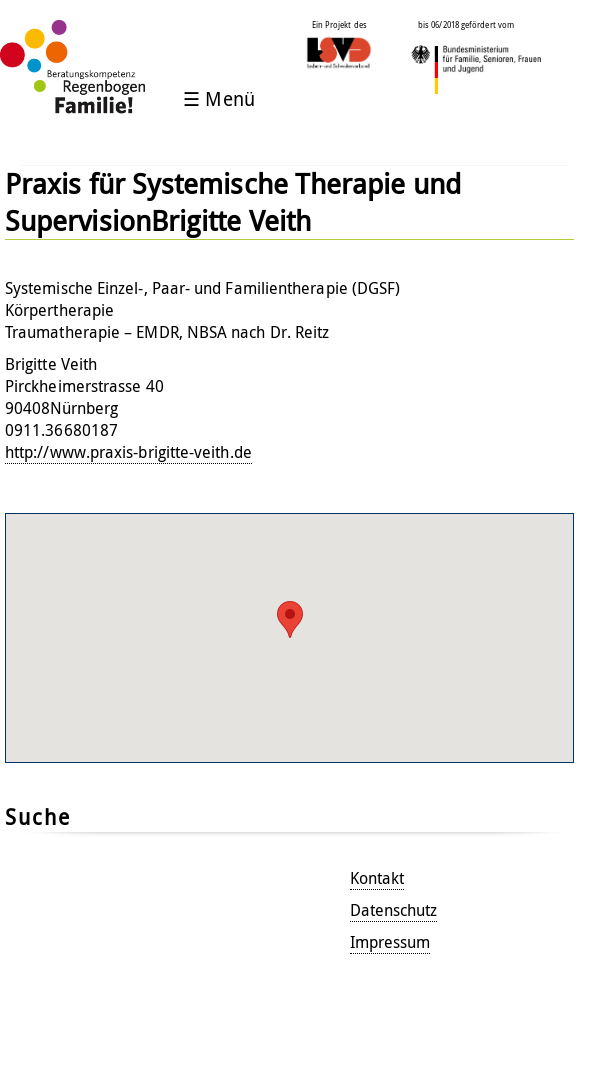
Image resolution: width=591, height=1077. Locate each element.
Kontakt (377, 878)
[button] (290, 619)
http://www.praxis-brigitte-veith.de (128, 452)
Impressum (390, 942)
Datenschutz (394, 910)
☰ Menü (218, 99)
